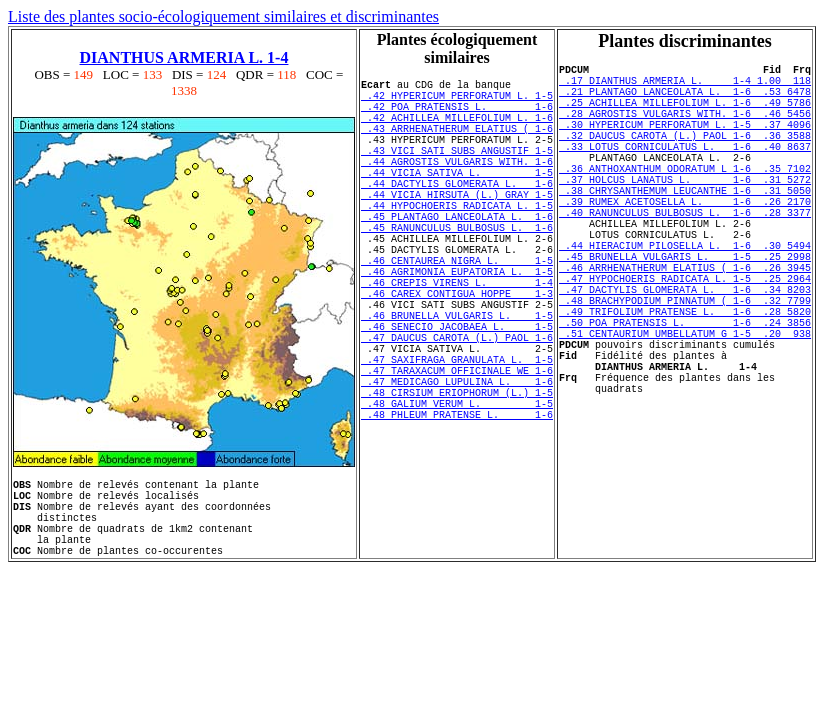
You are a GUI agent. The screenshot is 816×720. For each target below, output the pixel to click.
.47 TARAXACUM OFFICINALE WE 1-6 (457, 451)
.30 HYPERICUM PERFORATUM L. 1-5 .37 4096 (685, 142)
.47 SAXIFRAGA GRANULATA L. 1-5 (457, 437)
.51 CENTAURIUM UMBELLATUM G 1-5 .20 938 (685, 408)
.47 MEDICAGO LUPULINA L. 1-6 (457, 465)
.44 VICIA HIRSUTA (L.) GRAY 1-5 (457, 227)
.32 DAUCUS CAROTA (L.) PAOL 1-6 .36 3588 (685, 156)
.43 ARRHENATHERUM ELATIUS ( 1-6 (457, 143)
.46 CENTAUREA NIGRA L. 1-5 (457, 311)
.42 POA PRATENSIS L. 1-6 (457, 115)
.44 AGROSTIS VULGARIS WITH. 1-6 (457, 185)
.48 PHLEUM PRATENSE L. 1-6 (457, 507)
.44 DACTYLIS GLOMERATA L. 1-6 (457, 213)
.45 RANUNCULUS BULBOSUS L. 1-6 (457, 269)
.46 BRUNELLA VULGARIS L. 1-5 (457, 381)
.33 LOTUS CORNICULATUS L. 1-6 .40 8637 (685, 170)
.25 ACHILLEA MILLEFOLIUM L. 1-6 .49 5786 (685, 114)
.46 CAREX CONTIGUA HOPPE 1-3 (457, 353)
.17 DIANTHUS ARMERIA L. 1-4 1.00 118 (685, 86)
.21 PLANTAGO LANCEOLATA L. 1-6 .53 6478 (685, 100)
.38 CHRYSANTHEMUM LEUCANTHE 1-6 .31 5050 (685, 226)
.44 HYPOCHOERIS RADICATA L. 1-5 (457, 241)
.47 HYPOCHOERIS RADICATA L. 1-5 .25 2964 (685, 338)
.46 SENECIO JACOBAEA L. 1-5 (457, 395)
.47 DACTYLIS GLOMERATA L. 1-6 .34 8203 (685, 352)
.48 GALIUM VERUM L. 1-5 (457, 493)
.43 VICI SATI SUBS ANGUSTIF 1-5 (457, 171)
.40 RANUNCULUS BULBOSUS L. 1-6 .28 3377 (685, 254)
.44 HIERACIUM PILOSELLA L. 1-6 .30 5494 (685, 296)
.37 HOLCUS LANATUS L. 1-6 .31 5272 (685, 212)
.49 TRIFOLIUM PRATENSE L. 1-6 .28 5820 (685, 380)
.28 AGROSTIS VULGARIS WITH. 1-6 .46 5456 (685, 128)
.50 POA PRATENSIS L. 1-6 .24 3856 (685, 394)
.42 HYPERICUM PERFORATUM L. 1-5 (457, 101)
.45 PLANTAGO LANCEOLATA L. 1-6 (457, 255)
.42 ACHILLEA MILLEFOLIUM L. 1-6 (457, 129)
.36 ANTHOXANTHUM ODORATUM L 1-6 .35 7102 (685, 198)
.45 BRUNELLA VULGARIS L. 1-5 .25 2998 (685, 310)
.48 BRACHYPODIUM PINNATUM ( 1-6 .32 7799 (685, 366)
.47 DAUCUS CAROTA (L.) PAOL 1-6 (457, 409)
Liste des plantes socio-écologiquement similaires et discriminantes (223, 16)
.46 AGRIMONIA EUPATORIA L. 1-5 (457, 325)
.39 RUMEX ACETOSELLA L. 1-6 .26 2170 (685, 240)
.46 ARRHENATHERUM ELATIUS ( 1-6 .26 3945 (685, 324)
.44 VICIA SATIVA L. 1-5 (457, 199)
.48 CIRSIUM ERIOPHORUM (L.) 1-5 (457, 479)
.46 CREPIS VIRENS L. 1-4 (457, 339)
